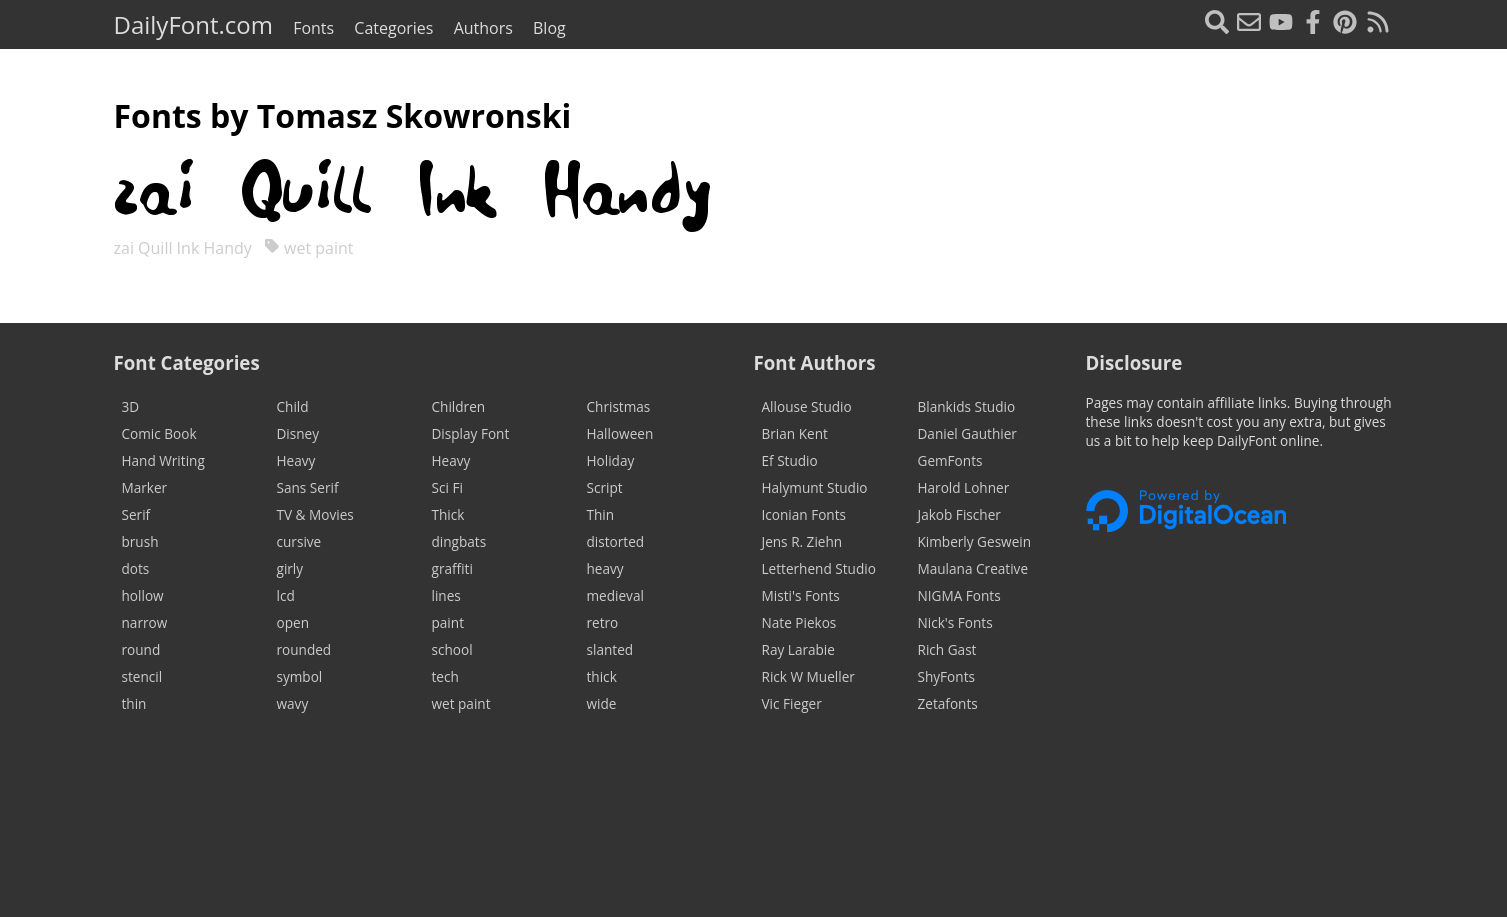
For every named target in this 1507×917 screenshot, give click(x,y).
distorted (616, 541)
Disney (298, 433)
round (141, 649)
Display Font (471, 433)
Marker (145, 487)
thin (134, 703)
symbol (300, 676)
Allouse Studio (807, 406)
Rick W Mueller (808, 676)
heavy (605, 568)
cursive (299, 541)
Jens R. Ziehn (802, 541)
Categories (393, 28)
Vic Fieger (792, 703)
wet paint (309, 248)
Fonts (313, 28)
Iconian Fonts (804, 514)
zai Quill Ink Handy (185, 248)
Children (459, 406)
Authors (483, 28)
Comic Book (159, 433)
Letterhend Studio (819, 568)
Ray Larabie (798, 649)
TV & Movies (315, 514)
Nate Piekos (799, 622)
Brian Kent (795, 433)
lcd (286, 595)
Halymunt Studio (815, 487)
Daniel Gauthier (967, 433)
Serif (136, 514)
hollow (143, 595)
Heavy (296, 460)
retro (603, 622)
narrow (145, 622)
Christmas (619, 406)
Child (293, 406)
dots (136, 568)
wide (602, 703)
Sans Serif (308, 487)
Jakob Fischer (959, 514)
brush (140, 541)
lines (446, 595)
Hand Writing (163, 460)
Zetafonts (948, 703)
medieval (615, 595)
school (452, 649)
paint (448, 622)
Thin (601, 514)
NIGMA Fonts (959, 595)
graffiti (452, 568)
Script (605, 487)
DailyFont (193, 24)
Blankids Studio (967, 406)
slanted (610, 649)
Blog (549, 28)
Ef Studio (790, 460)
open (293, 622)
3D (131, 406)
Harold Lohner (964, 487)
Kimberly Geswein (975, 541)
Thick (448, 514)
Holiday (611, 460)
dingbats (459, 541)
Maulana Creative (973, 568)
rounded (304, 649)
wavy (293, 703)
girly (290, 568)
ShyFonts (946, 676)
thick (602, 676)
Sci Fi (447, 487)
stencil (142, 676)
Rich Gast (947, 649)
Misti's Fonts (801, 595)
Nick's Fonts (955, 622)
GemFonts (950, 460)
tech (445, 676)
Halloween (620, 433)
